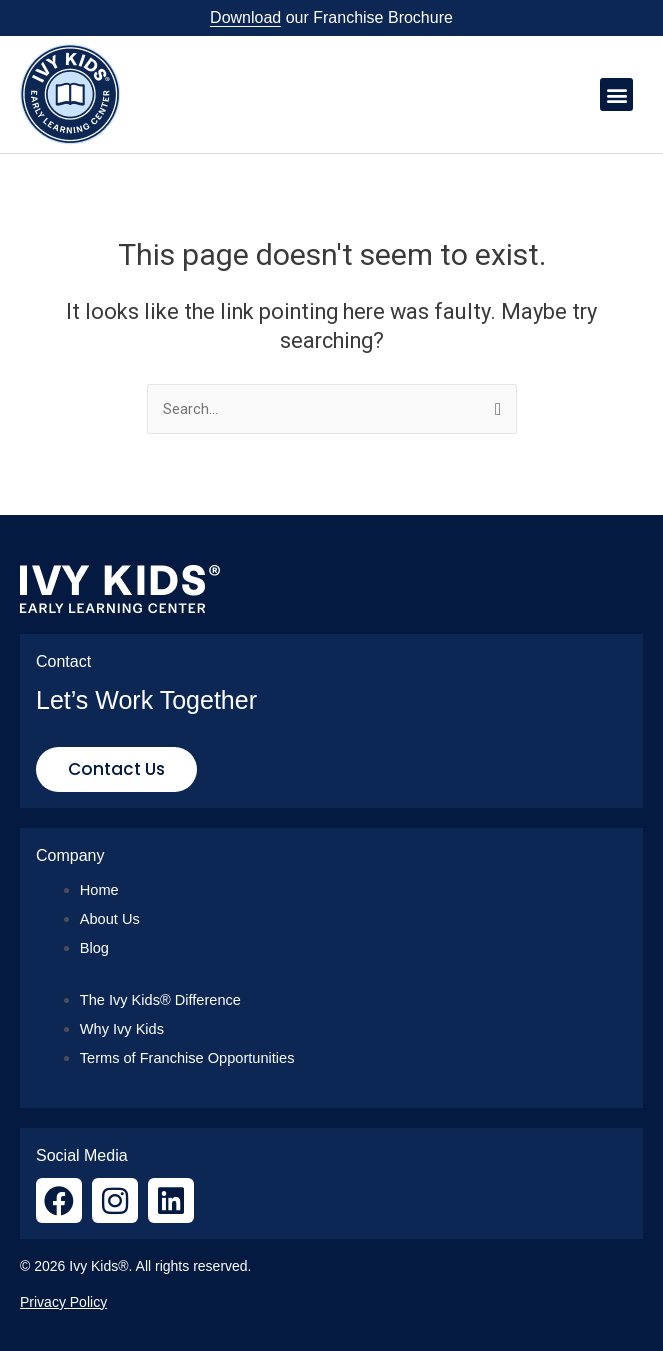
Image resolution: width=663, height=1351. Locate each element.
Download (245, 17)
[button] (616, 94)
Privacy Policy (63, 1302)
